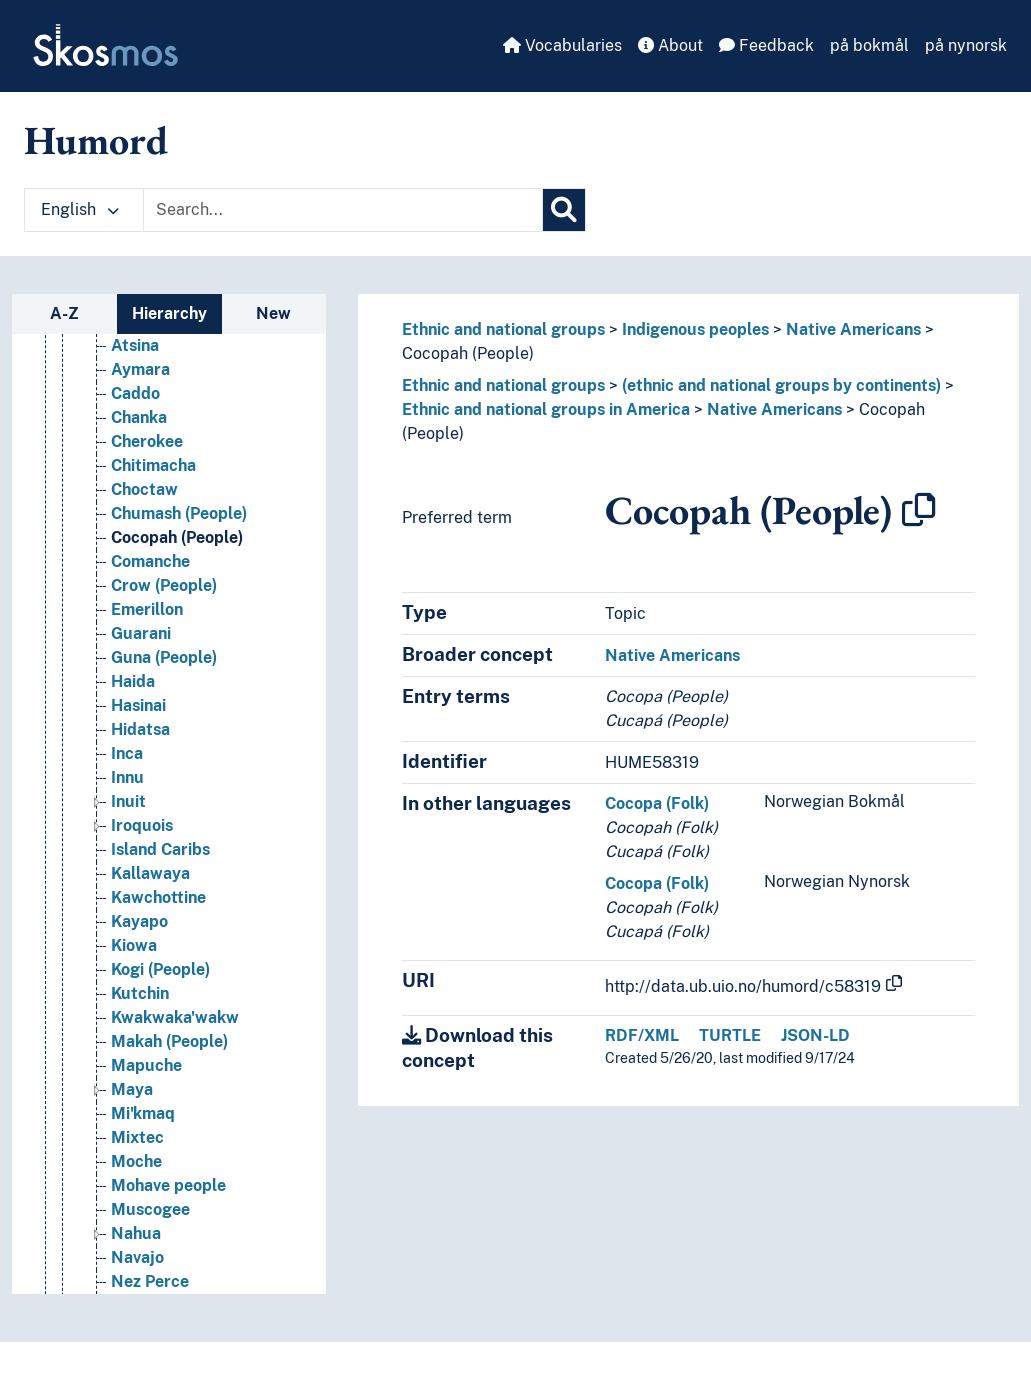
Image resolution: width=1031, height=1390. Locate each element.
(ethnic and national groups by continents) (781, 385)
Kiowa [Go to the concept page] (134, 945)
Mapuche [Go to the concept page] (146, 1065)
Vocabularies (562, 45)
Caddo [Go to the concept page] (135, 393)
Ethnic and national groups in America (546, 409)
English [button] (80, 209)
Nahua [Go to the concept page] (136, 1233)
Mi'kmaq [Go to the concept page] (143, 1113)
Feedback (766, 45)
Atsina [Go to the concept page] (135, 345)
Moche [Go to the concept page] (136, 1161)
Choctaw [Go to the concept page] (144, 489)
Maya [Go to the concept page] (132, 1089)
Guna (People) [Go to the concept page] (164, 657)
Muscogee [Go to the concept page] (150, 1209)
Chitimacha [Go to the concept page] (153, 465)
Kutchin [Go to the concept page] (140, 993)
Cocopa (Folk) (657, 803)
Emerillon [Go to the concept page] (147, 609)
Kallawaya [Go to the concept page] (150, 873)
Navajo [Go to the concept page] (137, 1257)
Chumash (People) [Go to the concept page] (179, 513)
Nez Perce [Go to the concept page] (150, 1281)
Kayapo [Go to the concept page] (139, 921)
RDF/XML (642, 1035)
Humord (96, 140)
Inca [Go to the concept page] (127, 753)
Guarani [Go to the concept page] (141, 633)
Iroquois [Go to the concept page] (142, 825)
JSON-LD (815, 1035)
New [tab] (273, 313)
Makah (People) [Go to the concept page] (169, 1041)
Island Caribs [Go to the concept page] (160, 849)
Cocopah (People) (468, 353)
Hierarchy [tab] (169, 313)
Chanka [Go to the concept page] (139, 417)
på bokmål (869, 45)
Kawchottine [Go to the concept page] (158, 897)
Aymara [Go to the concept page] (140, 369)
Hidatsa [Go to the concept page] (140, 729)
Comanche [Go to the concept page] (150, 561)
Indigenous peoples (695, 329)
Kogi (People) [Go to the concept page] (160, 969)
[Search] (564, 210)
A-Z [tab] (64, 313)
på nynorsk (966, 45)
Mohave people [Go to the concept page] (168, 1185)
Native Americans (853, 329)
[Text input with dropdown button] (343, 210)
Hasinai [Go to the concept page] (138, 705)
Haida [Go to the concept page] (133, 681)
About (670, 45)
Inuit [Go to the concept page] (128, 801)
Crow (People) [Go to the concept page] (164, 585)
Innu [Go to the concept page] (127, 777)
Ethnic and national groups (503, 329)
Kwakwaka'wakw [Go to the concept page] (175, 1017)
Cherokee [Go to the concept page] (147, 441)
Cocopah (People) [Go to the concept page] (177, 537)
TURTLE (730, 1035)
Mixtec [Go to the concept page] (137, 1137)
